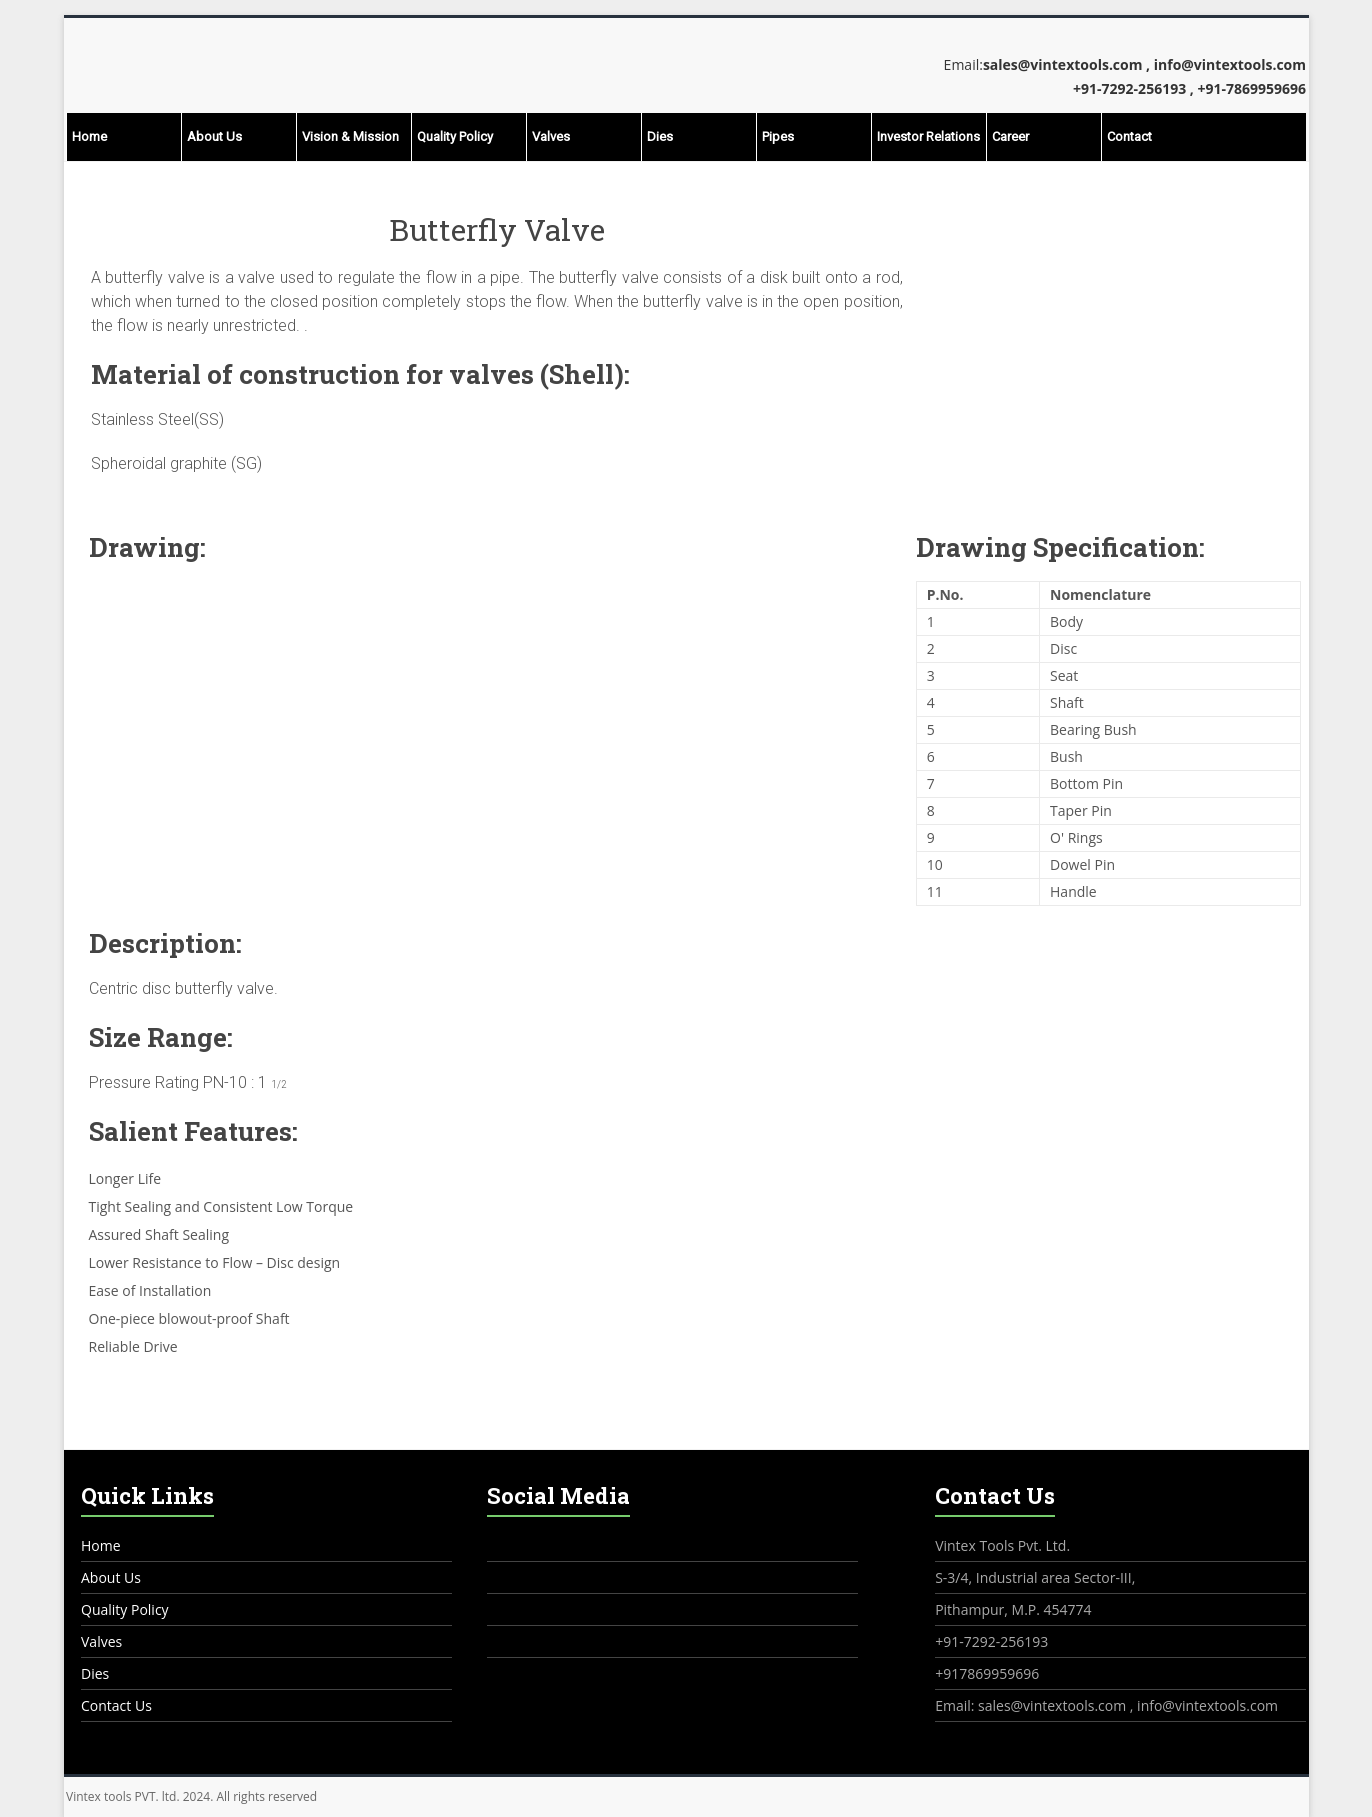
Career (1010, 136)
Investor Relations (928, 136)
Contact (1129, 136)
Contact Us (116, 1705)
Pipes (778, 136)
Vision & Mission (350, 136)
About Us (214, 136)
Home (89, 136)
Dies (660, 136)
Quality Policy (455, 136)
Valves (551, 136)
